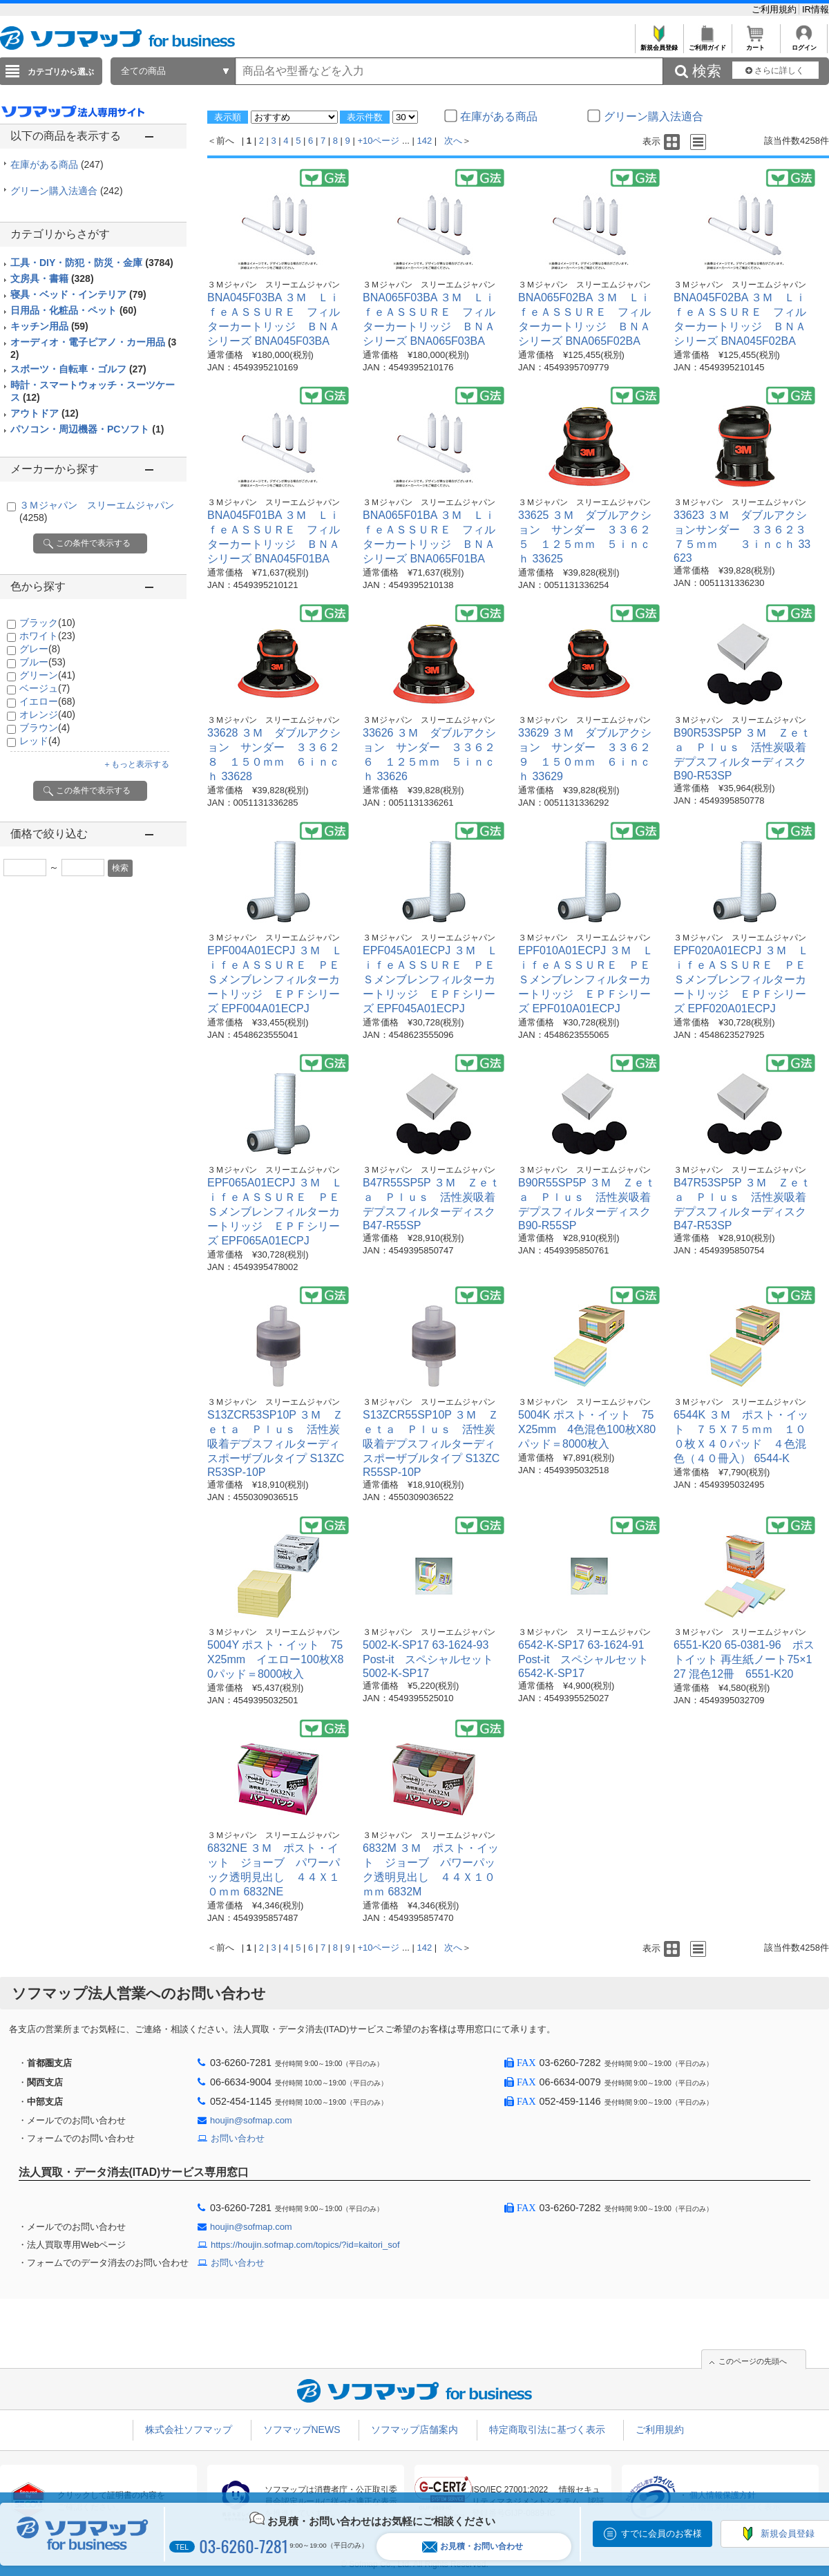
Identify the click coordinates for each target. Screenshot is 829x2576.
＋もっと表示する (136, 764)
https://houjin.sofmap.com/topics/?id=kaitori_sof (305, 2244)
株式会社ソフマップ (188, 2429)
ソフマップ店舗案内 (414, 2429)
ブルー (42, 661)
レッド (39, 740)
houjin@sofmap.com (251, 2120)
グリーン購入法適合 (66, 190)
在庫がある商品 (57, 164)
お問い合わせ (238, 2138)
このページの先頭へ (752, 2361)
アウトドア (44, 413)
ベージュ (44, 688)
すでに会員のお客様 (661, 2533)
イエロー (47, 701)
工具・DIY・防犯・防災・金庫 (91, 262)
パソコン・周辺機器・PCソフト (87, 429)
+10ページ (378, 140)
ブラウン (44, 727)
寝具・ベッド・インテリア (78, 294)
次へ (453, 140)
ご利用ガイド (707, 44)
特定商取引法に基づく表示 (547, 2429)
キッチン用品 (49, 326)
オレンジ (47, 714)
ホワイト (47, 635)
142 (424, 140)
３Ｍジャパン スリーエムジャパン (273, 285)
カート (755, 44)
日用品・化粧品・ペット (73, 310)
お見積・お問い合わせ (472, 2546)
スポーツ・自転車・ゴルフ (78, 369)
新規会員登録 (658, 44)
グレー (39, 648)
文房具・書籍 (52, 278)
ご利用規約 (775, 9)
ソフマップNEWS (302, 2429)
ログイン (803, 44)
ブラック (47, 622)
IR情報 (815, 9)
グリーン (47, 675)
